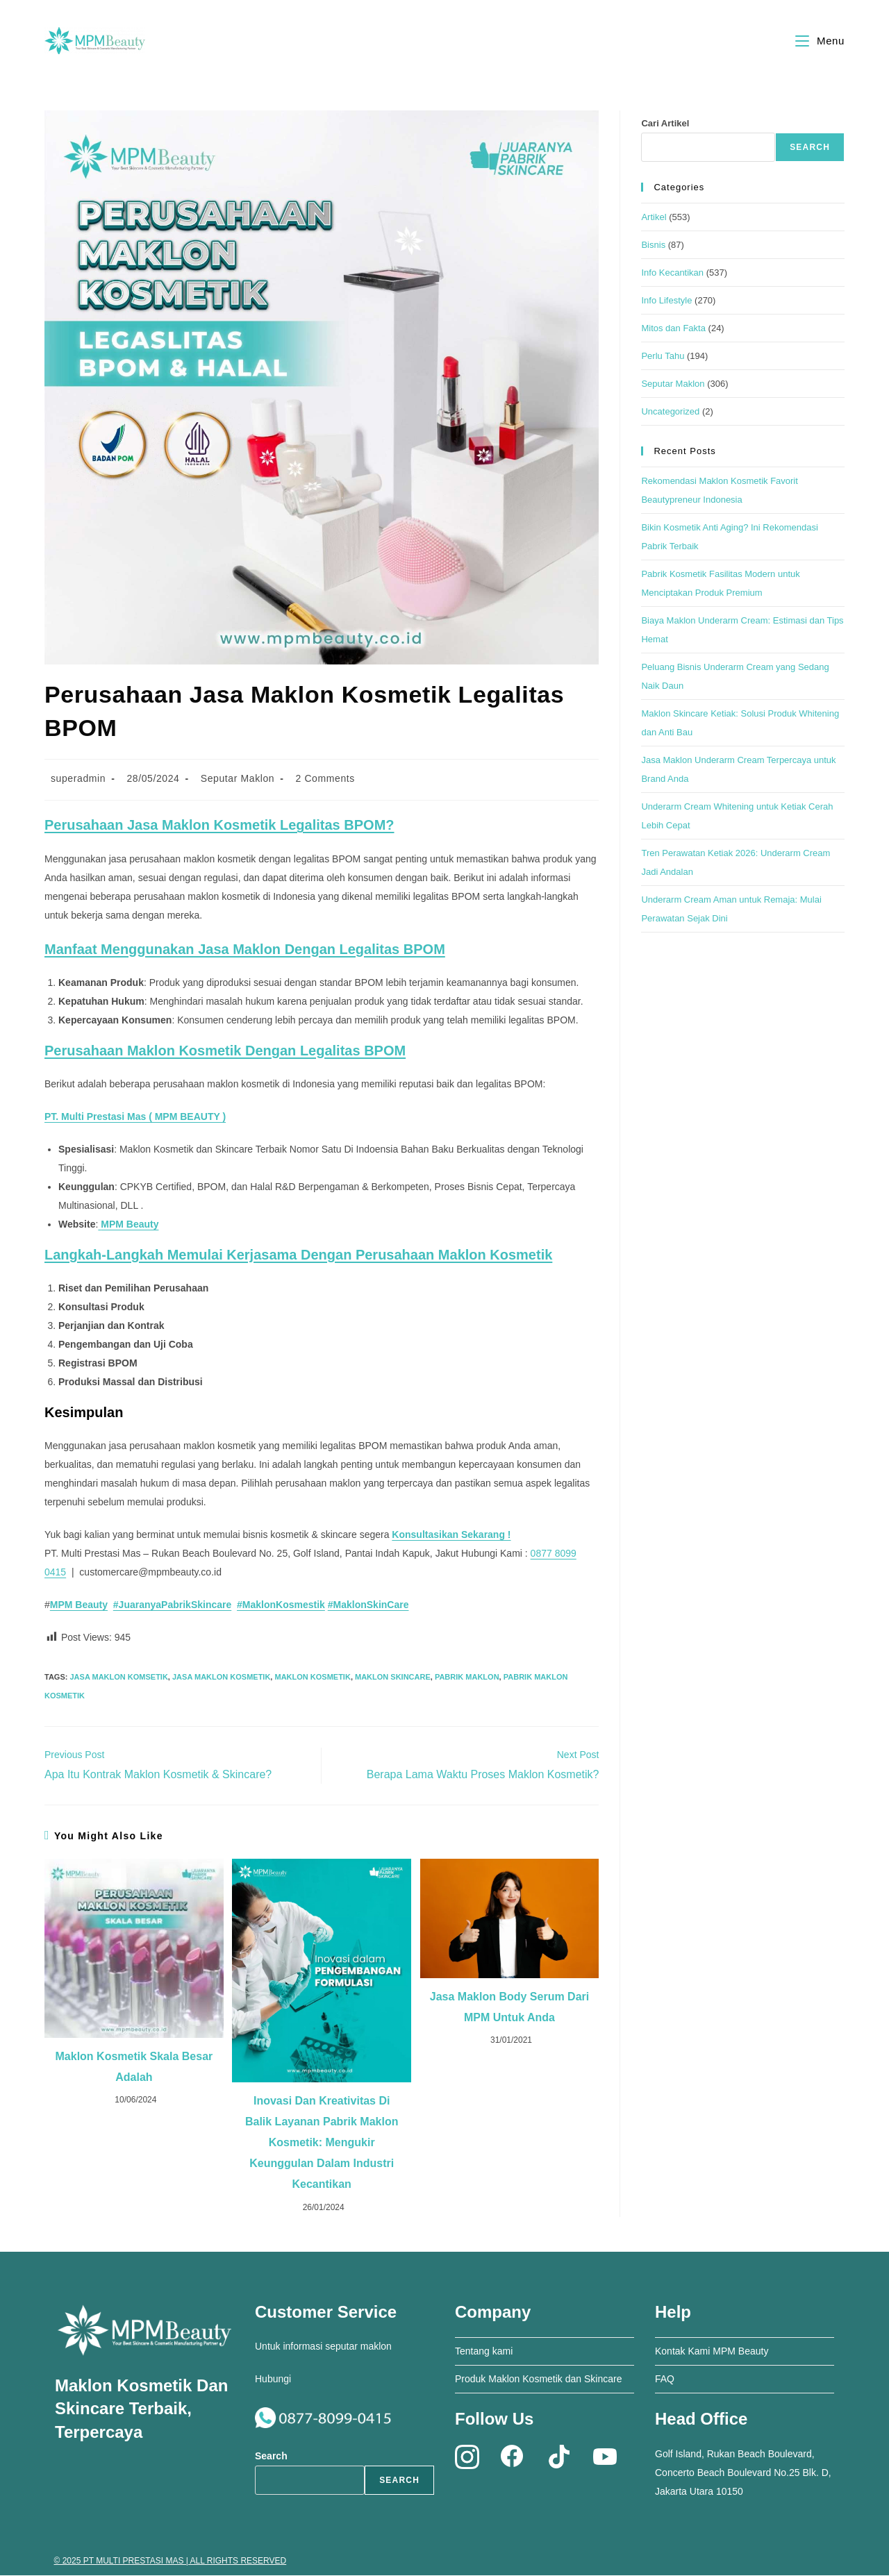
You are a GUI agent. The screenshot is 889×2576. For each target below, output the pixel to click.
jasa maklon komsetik (118, 1677)
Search (810, 148)
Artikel (653, 217)
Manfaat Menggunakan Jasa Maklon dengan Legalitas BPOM (244, 949)
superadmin (78, 779)
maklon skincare (393, 1677)
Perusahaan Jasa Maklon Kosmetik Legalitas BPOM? (219, 825)
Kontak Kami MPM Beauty (711, 2351)
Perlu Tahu (662, 356)
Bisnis (653, 245)
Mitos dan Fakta (673, 329)
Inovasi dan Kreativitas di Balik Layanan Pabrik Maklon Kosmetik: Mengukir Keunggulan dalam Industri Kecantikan (322, 2143)
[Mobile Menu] (820, 41)
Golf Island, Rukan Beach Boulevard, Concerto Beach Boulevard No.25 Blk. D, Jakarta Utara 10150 (743, 2473)
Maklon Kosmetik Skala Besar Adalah (134, 2067)
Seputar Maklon (237, 779)
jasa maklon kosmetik (221, 1677)
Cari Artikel (665, 124)
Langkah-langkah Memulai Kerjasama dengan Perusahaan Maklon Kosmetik (298, 1255)
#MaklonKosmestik (281, 1605)
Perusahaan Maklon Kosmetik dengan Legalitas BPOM (225, 1051)
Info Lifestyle (666, 301)
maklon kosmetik (312, 1677)
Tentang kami (484, 2351)
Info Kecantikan (672, 273)
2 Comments (325, 779)
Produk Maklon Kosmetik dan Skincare (538, 2379)
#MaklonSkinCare (368, 1605)
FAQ (664, 2379)
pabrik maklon (467, 1677)
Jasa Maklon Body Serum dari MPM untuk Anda (509, 2007)
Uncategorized (670, 412)
